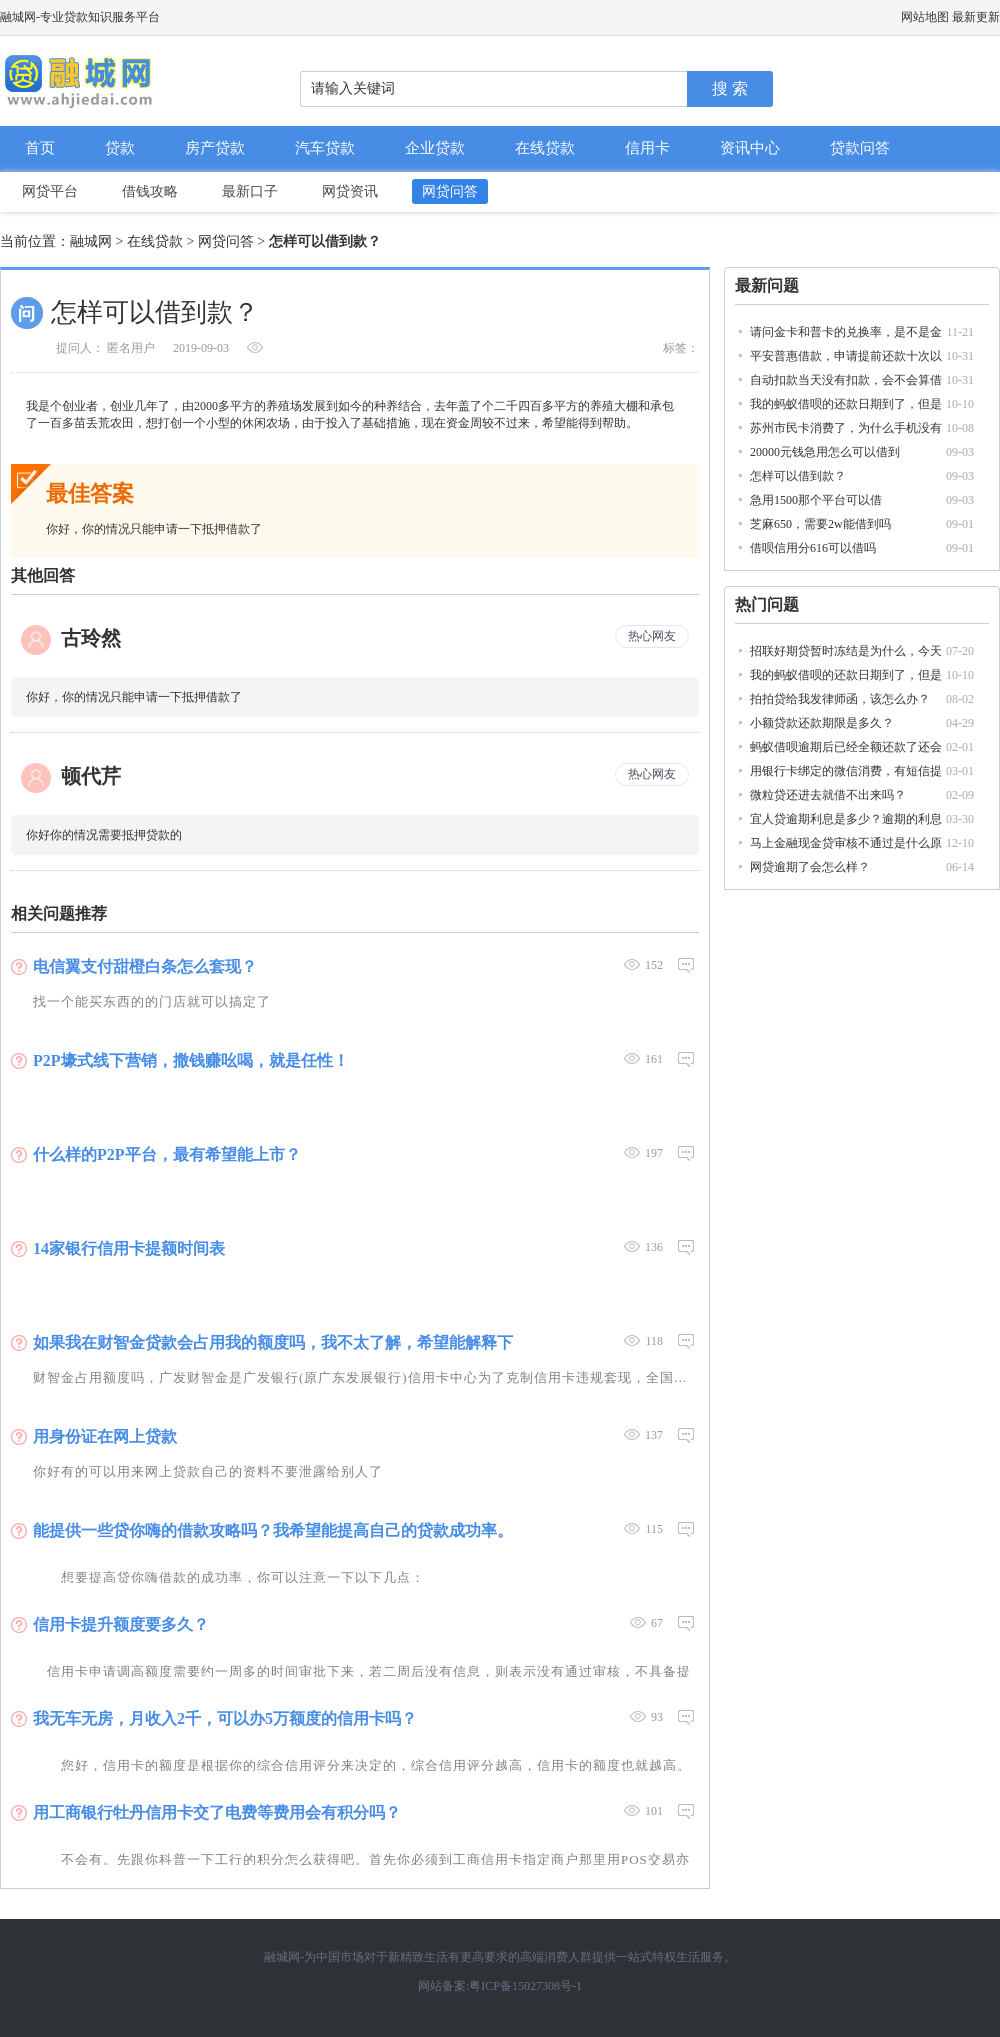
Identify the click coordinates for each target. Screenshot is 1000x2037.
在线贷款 (545, 148)
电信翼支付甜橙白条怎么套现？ (145, 966)
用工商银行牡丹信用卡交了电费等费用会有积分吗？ (217, 1812)
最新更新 (976, 17)
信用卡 (647, 148)
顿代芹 (91, 776)
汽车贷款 (325, 148)
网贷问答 (450, 191)
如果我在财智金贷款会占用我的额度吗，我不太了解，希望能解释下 (273, 1342)
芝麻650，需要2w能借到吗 (820, 524)
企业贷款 (435, 148)
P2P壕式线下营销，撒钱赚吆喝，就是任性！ (191, 1060)
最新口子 (250, 191)
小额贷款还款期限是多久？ (822, 723)
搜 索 (730, 88)
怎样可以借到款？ (798, 476)
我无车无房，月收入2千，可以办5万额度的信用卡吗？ (225, 1718)
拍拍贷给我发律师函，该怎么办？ (840, 699)
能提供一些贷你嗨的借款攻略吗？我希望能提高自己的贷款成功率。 (273, 1530)
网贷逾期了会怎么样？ (810, 867)
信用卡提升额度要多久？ (121, 1624)
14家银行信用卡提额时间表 (129, 1248)
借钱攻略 (150, 191)
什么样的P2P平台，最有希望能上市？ (167, 1154)
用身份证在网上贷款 (105, 1436)
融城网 (91, 241)
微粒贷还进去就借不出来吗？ (828, 795)
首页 (40, 148)
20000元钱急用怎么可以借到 (825, 452)
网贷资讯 (350, 191)
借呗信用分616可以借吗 (813, 548)
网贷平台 (50, 191)
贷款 (120, 148)
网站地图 (925, 17)
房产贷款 (215, 148)
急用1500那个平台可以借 (816, 500)
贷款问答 (860, 148)
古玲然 (91, 638)
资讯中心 (750, 148)
